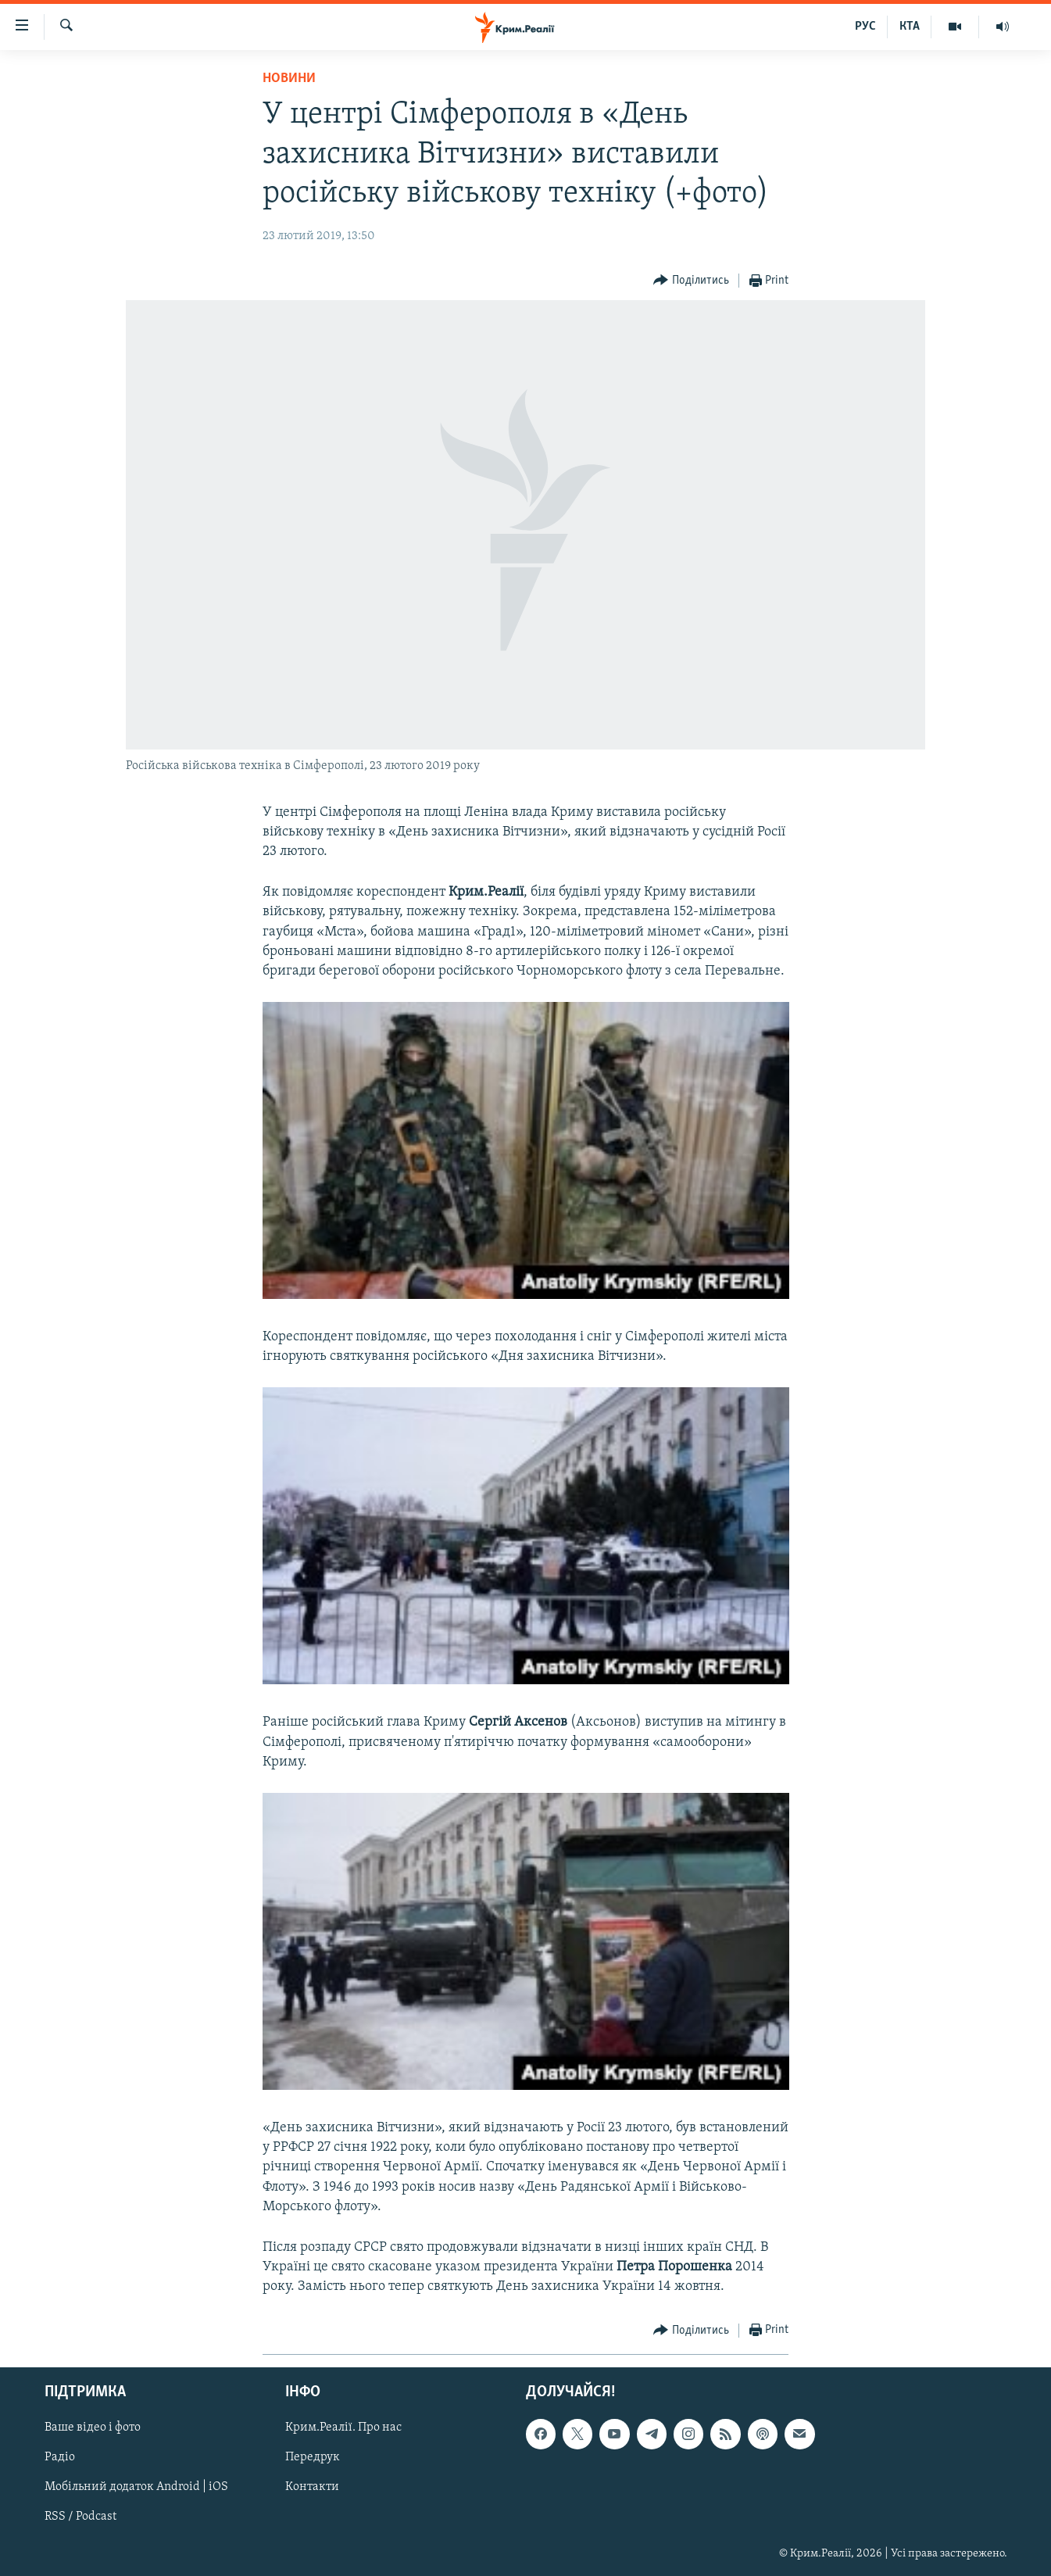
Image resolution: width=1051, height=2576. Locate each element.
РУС (865, 26)
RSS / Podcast (80, 2516)
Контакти (312, 2487)
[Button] (691, 281)
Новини (289, 78)
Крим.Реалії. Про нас (343, 2427)
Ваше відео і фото (93, 2427)
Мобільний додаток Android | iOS (136, 2487)
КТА (909, 26)
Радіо (60, 2457)
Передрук (312, 2457)
